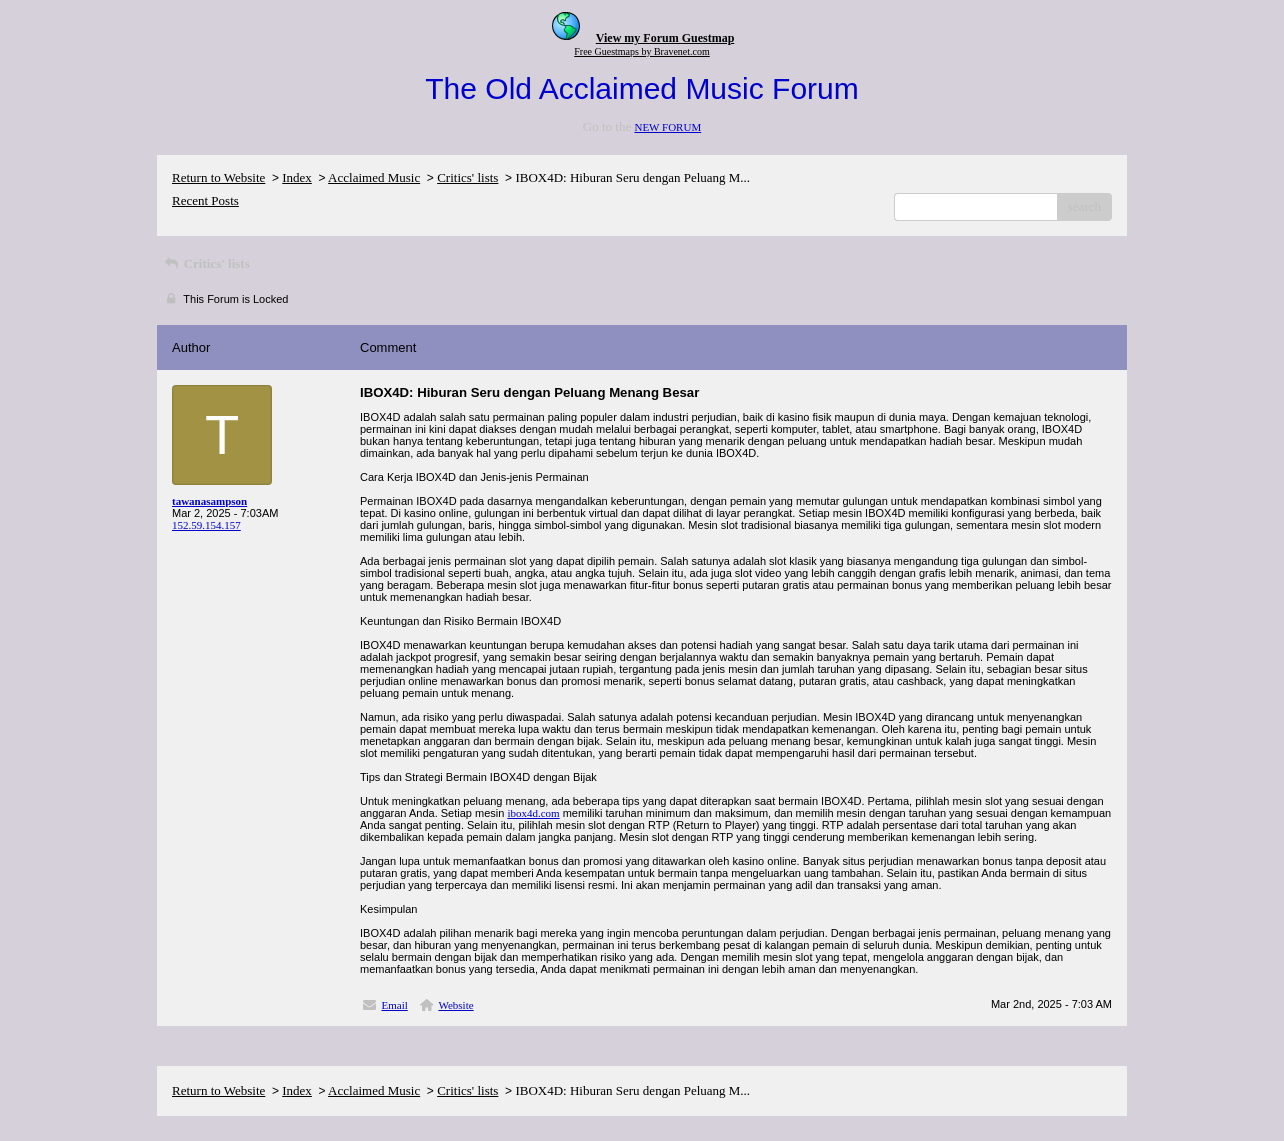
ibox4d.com (533, 813)
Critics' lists (467, 177)
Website (455, 1005)
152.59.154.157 (206, 525)
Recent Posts (205, 200)
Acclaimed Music (374, 177)
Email (395, 1005)
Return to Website (218, 177)
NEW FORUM (667, 127)
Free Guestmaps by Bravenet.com (642, 51)
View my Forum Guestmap (665, 38)
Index (297, 177)
